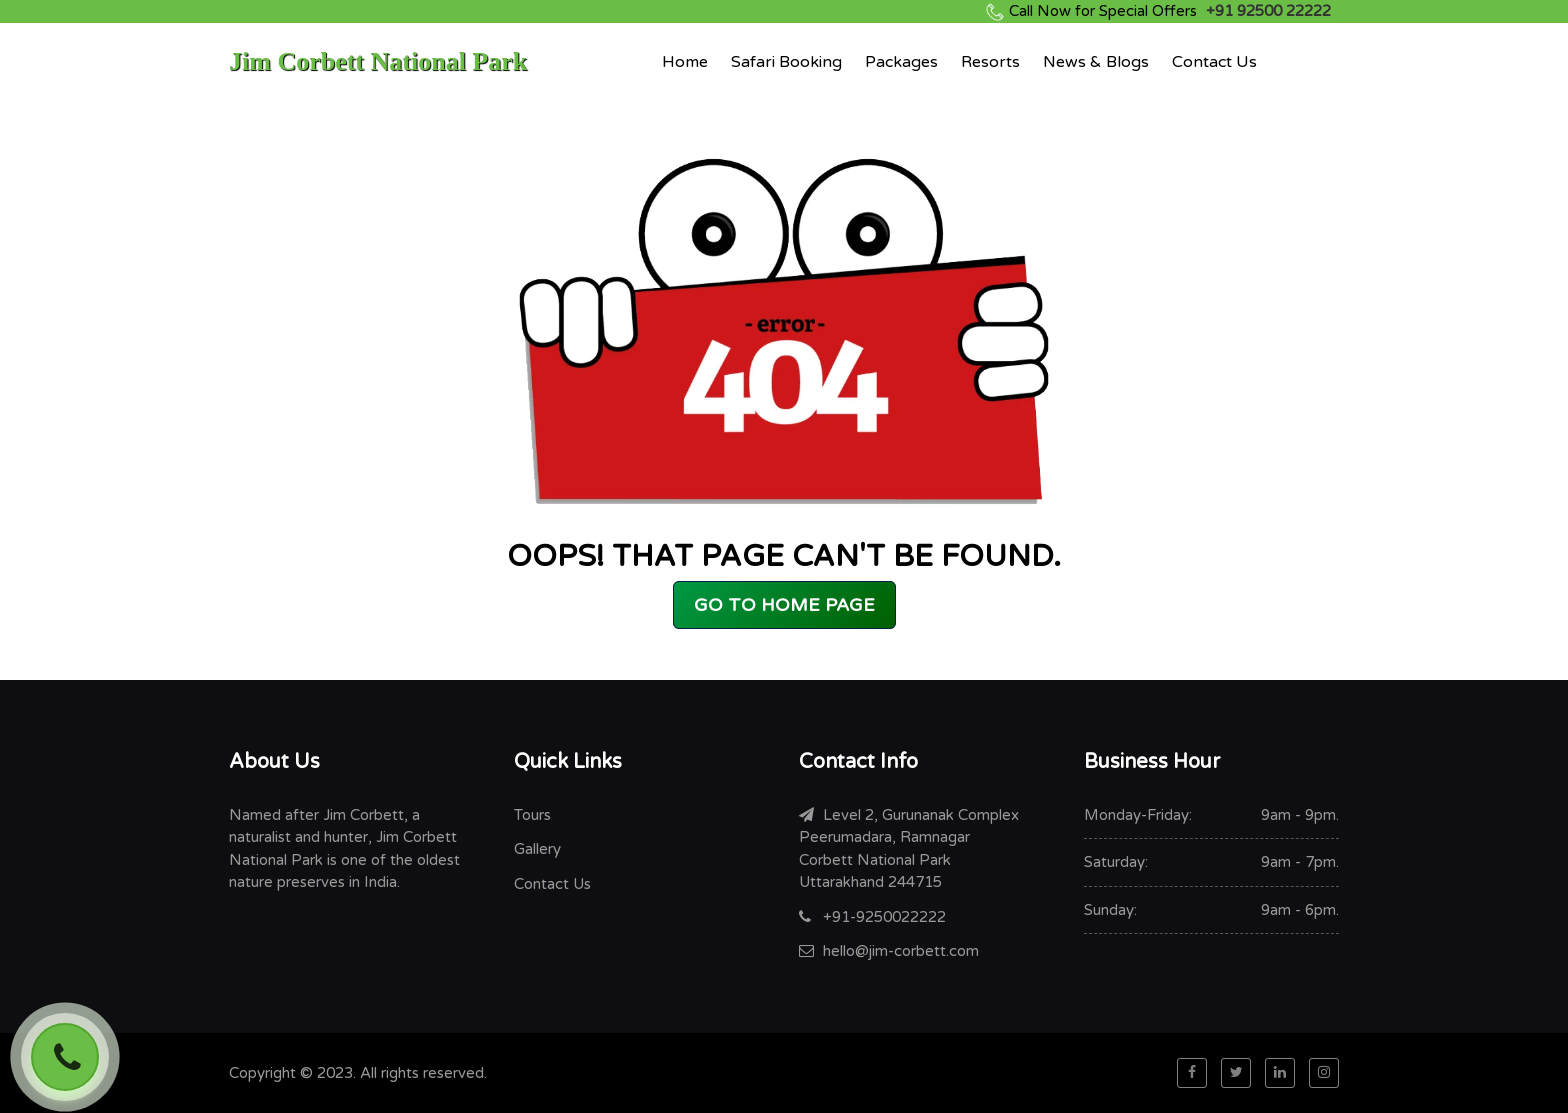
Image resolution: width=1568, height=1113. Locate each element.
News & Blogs (1096, 62)
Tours (532, 815)
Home (685, 62)
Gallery (537, 849)
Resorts (990, 62)
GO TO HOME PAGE (784, 605)
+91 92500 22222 (1170, 11)
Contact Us (1214, 62)
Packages (901, 62)
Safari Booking (786, 62)
